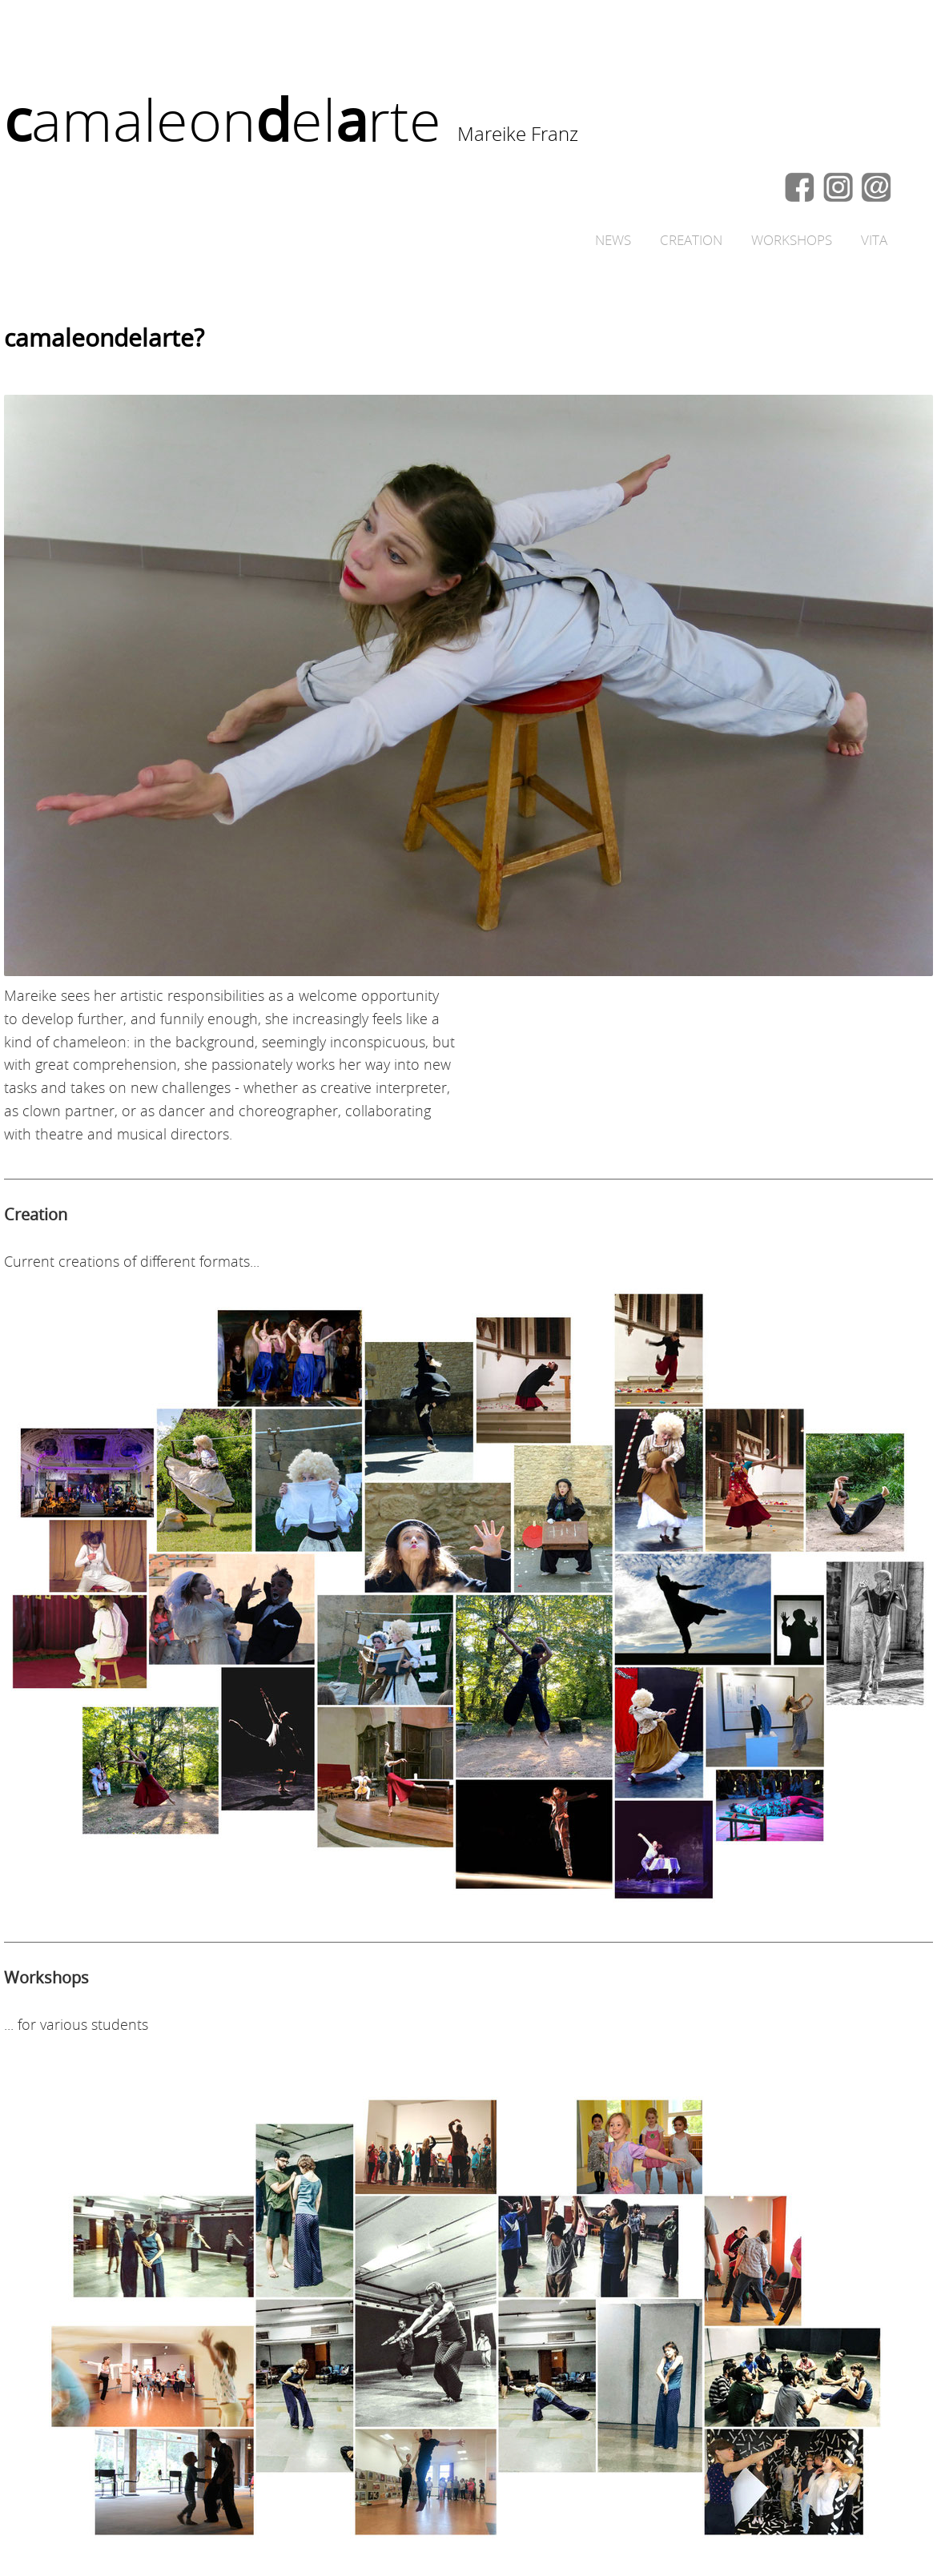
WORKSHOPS (791, 240)
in (838, 187)
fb (801, 187)
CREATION (691, 240)
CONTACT (876, 187)
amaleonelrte (222, 120)
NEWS (613, 240)
